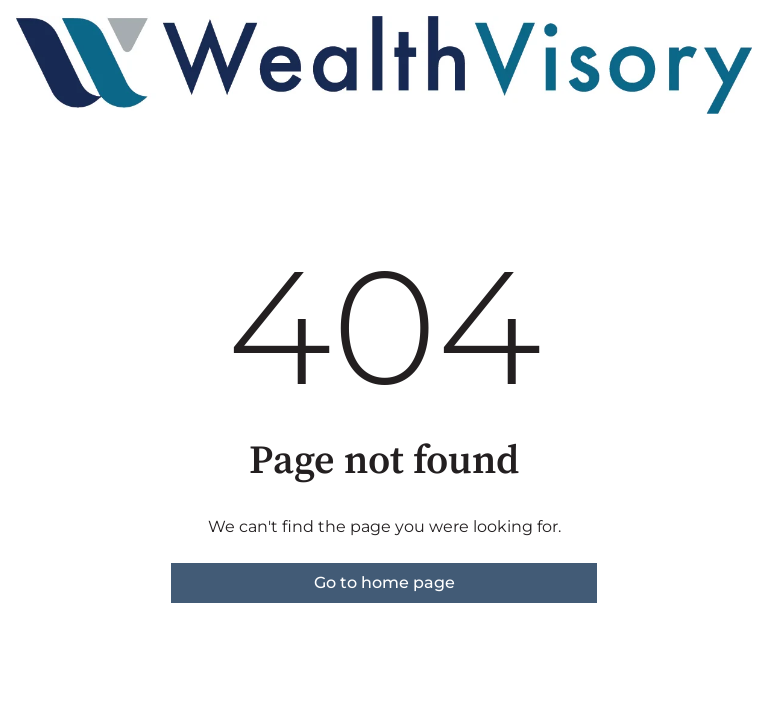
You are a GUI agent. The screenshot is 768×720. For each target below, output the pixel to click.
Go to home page (384, 582)
